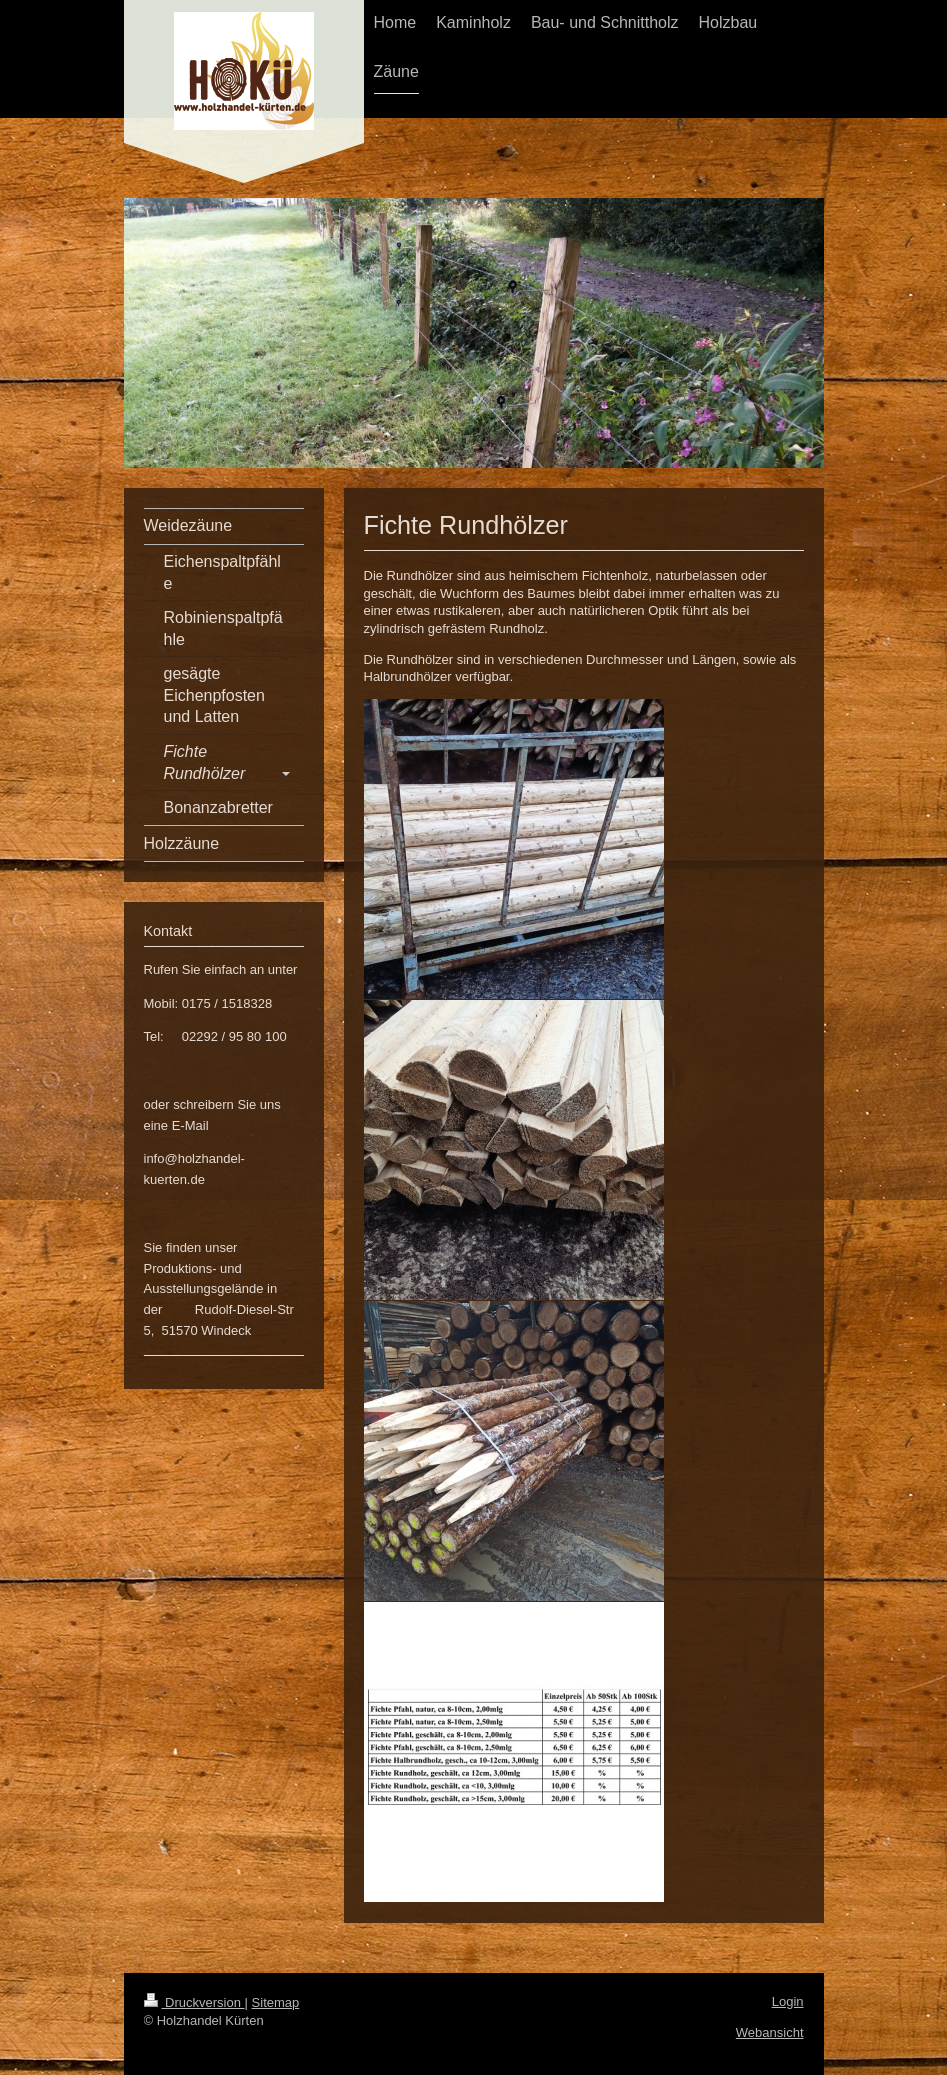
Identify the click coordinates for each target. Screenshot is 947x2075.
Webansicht (770, 2032)
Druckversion (194, 2002)
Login (788, 2001)
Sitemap (276, 2002)
